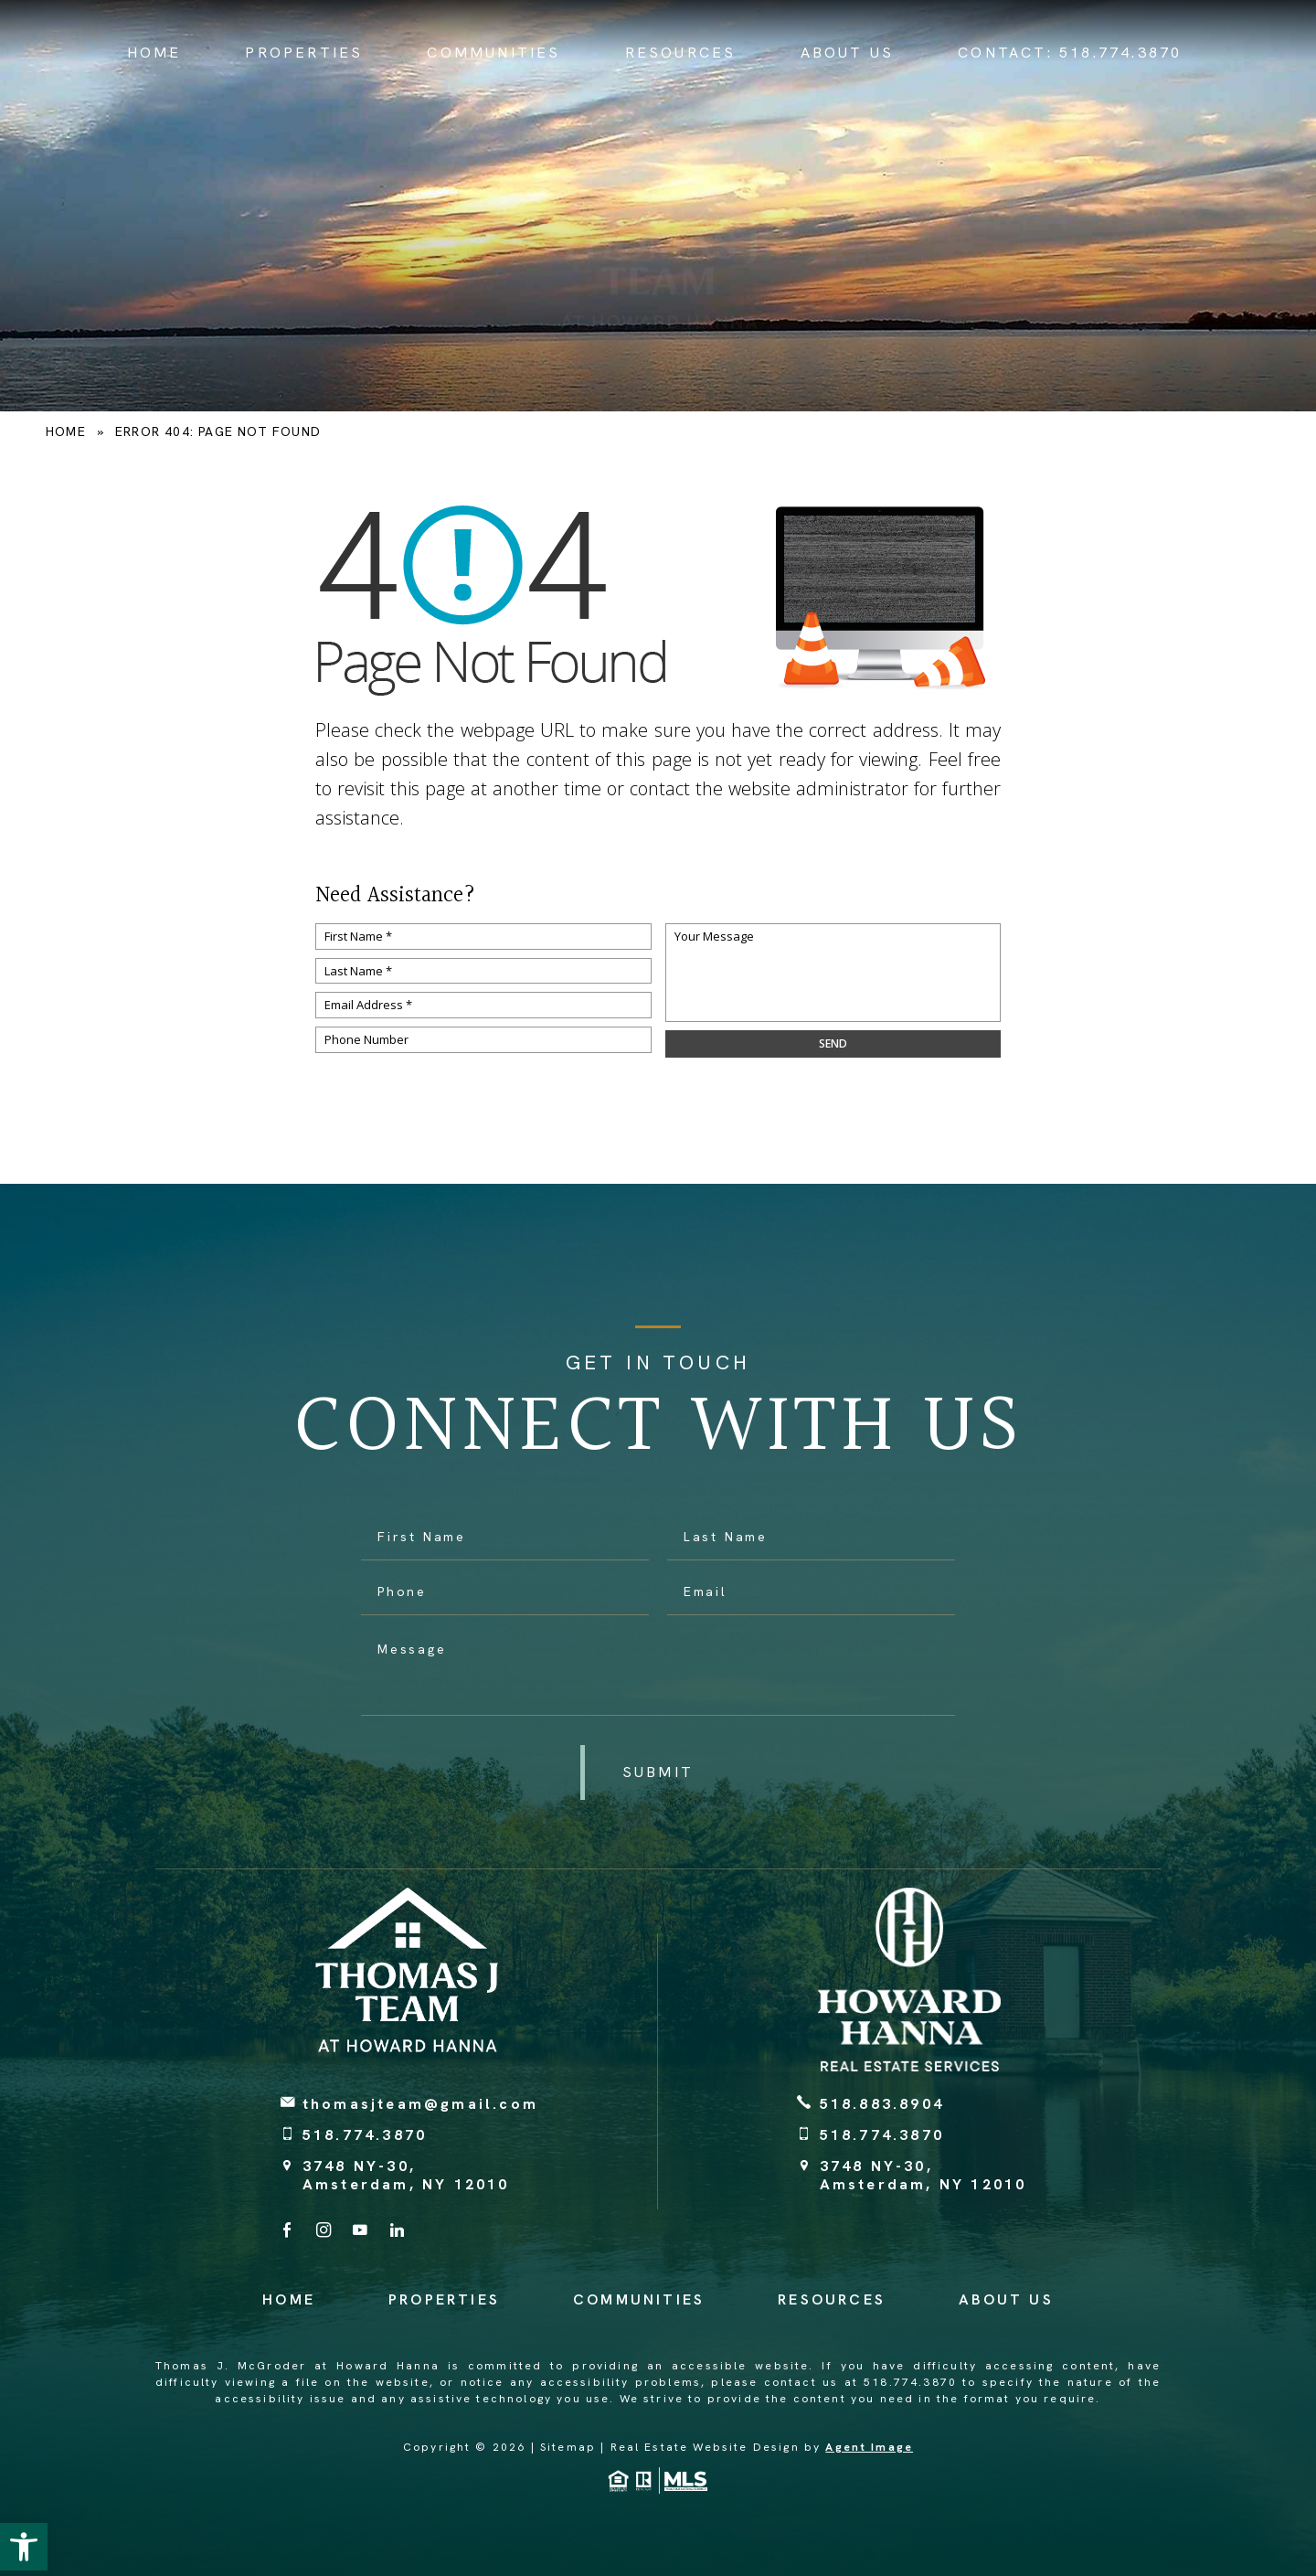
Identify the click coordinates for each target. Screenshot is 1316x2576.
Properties (304, 53)
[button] (24, 2547)
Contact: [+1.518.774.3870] (1070, 52)
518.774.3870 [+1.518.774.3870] (364, 2135)
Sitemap (568, 2447)
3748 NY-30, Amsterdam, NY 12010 (406, 2174)
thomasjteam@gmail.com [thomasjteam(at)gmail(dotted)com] (420, 2104)
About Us (848, 53)
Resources (681, 53)
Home (154, 53)
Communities (493, 53)
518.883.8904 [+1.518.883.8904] (882, 2104)
